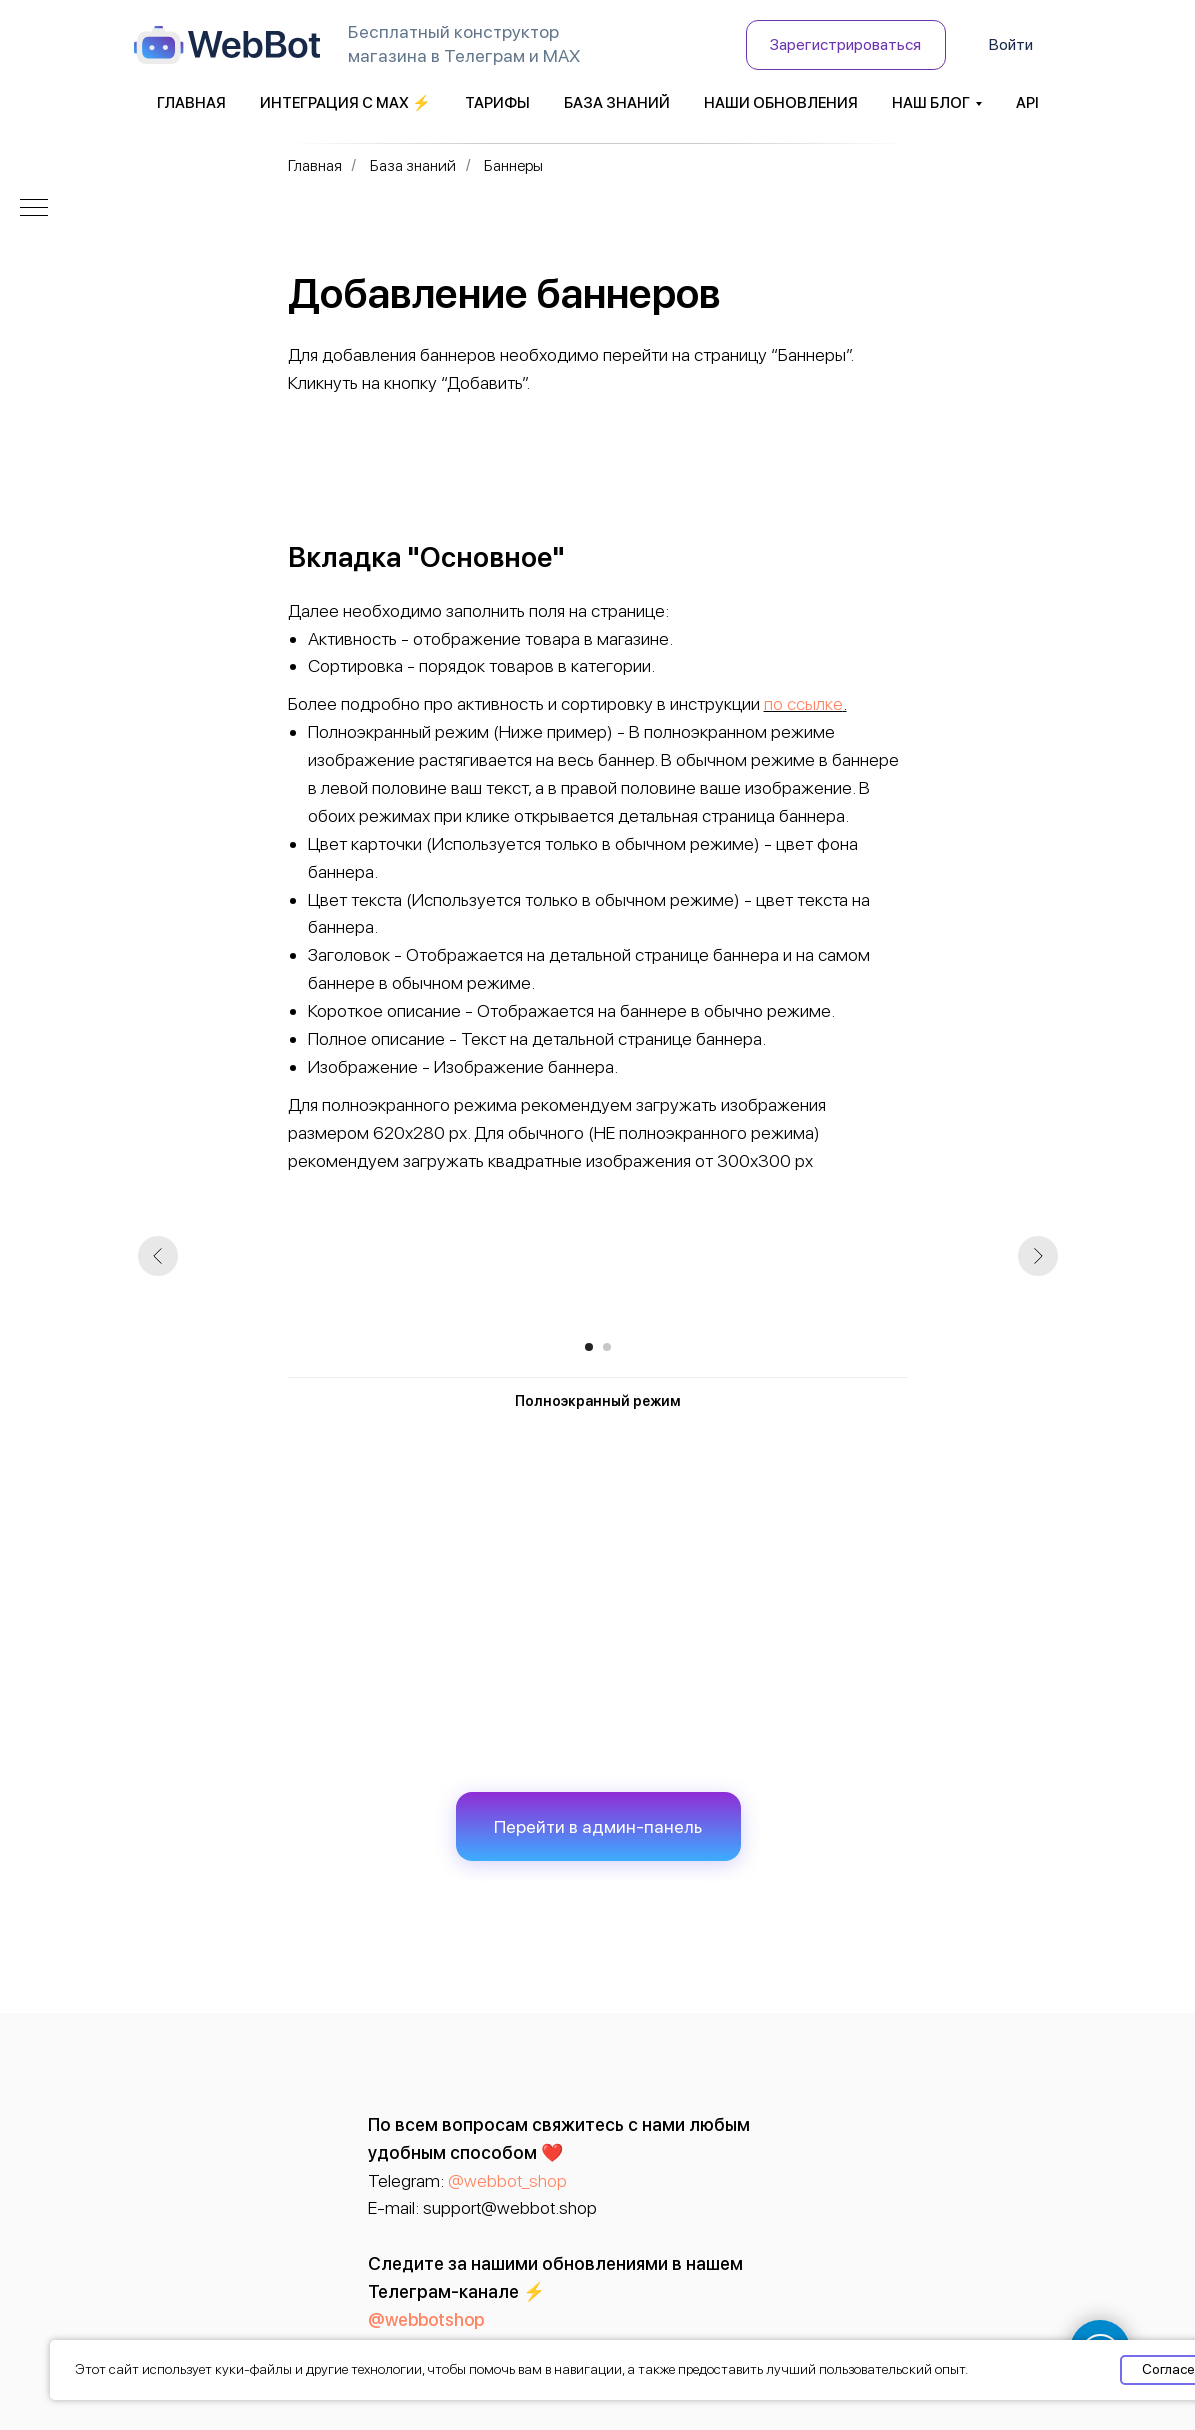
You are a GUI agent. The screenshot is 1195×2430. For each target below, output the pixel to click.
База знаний (617, 103)
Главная (191, 103)
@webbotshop (426, 2319)
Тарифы (497, 103)
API (1027, 103)
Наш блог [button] (931, 103)
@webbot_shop (507, 2180)
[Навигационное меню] (34, 209)
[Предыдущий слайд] (158, 1256)
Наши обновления (781, 103)
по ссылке (803, 703)
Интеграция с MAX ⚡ (345, 103)
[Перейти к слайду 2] (607, 1347)
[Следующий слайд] (1038, 1256)
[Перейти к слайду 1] (589, 1347)
